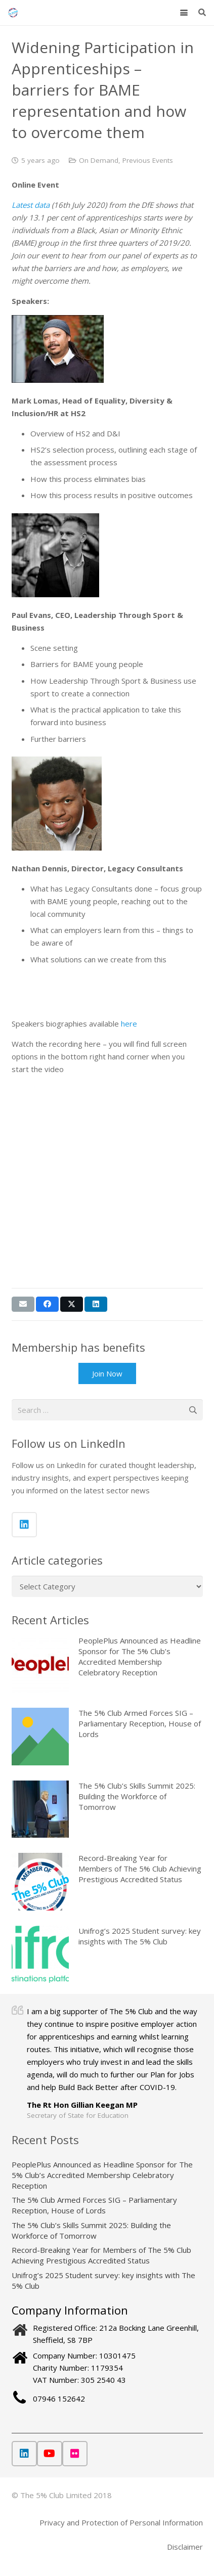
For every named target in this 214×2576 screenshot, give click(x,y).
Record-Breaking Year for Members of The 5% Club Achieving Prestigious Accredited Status (139, 1868)
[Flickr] (75, 2453)
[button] (184, 13)
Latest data (31, 205)
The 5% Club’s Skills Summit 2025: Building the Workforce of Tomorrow (136, 1795)
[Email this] (23, 1304)
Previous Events (147, 160)
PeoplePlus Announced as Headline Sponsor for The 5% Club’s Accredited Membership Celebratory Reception (102, 2175)
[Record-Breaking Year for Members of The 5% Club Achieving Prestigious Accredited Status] (40, 1881)
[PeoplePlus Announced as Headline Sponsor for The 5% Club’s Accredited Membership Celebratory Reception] (40, 1664)
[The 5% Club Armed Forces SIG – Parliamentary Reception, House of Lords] (40, 1736)
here (129, 1023)
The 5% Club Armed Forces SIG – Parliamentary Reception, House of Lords (139, 1723)
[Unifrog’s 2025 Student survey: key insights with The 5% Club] (40, 1953)
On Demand (98, 160)
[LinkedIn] (24, 1524)
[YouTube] (49, 2453)
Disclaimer (185, 2547)
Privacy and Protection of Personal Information (121, 2522)
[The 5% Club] (13, 13)
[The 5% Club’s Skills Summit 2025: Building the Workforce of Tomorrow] (40, 1808)
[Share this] (47, 1304)
